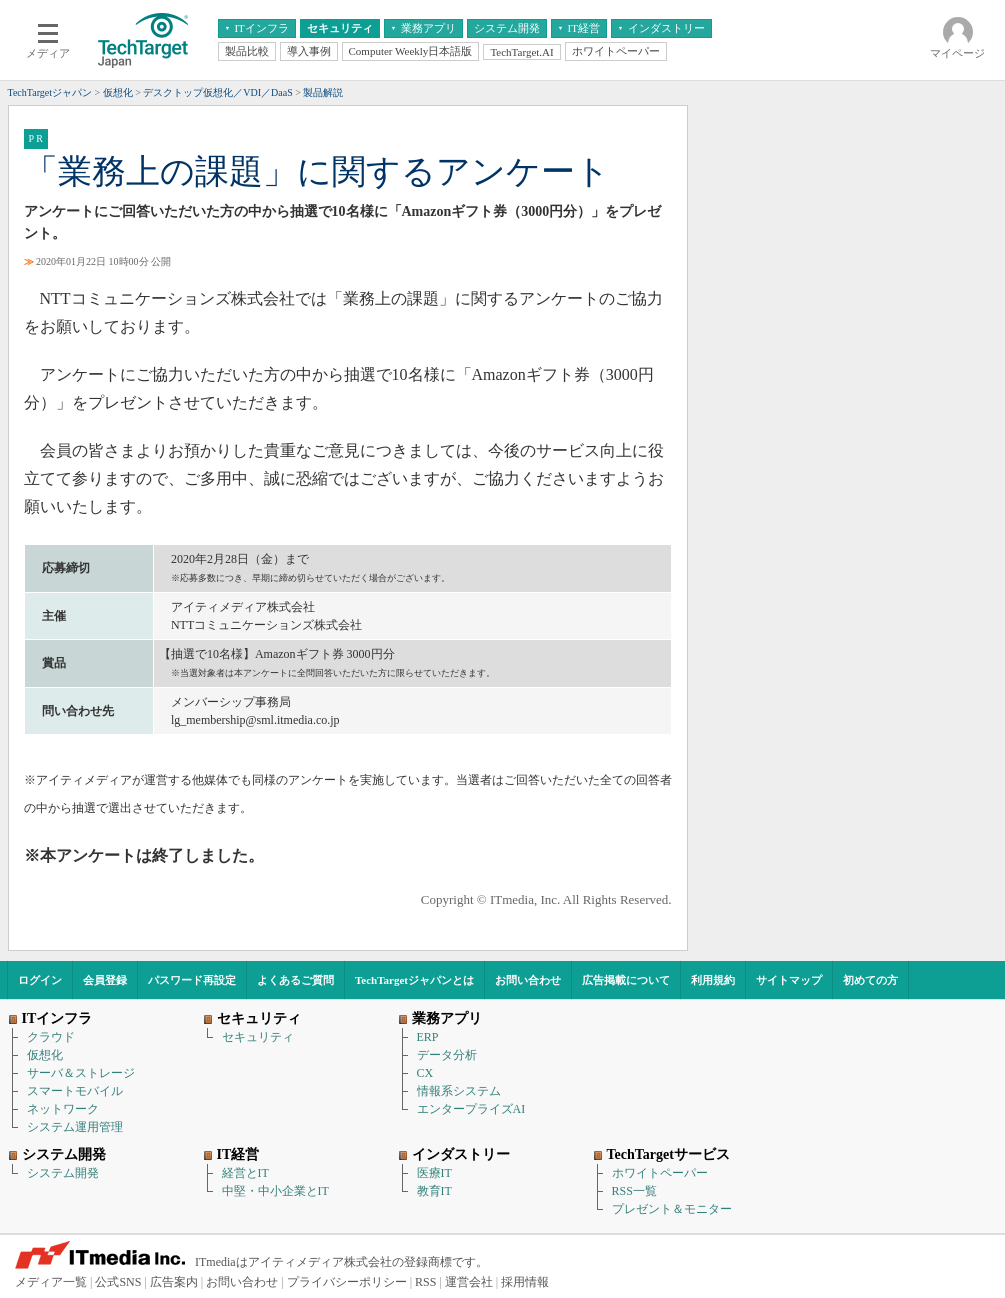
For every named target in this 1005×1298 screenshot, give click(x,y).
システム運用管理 (75, 1127)
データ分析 (447, 1055)
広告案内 (174, 1282)
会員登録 (105, 980)
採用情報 (525, 1282)
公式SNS (118, 1282)
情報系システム (459, 1091)
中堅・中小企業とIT (275, 1191)
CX (425, 1073)
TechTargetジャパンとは (414, 980)
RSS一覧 (634, 1191)
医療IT (434, 1173)
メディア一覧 (51, 1282)
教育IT (434, 1191)
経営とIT (245, 1173)
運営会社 (469, 1282)
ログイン (40, 980)
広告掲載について (626, 980)
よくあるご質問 (295, 980)
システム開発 (63, 1173)
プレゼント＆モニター (672, 1209)
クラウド (51, 1037)
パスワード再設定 (192, 980)
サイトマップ (789, 980)
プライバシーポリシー (347, 1282)
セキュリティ (258, 1037)
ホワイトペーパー (660, 1173)
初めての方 (870, 980)
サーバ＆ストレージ (81, 1073)
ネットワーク (63, 1109)
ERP (428, 1037)
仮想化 (45, 1055)
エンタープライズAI (471, 1109)
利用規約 (713, 980)
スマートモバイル (75, 1091)
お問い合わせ (528, 980)
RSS (425, 1282)
